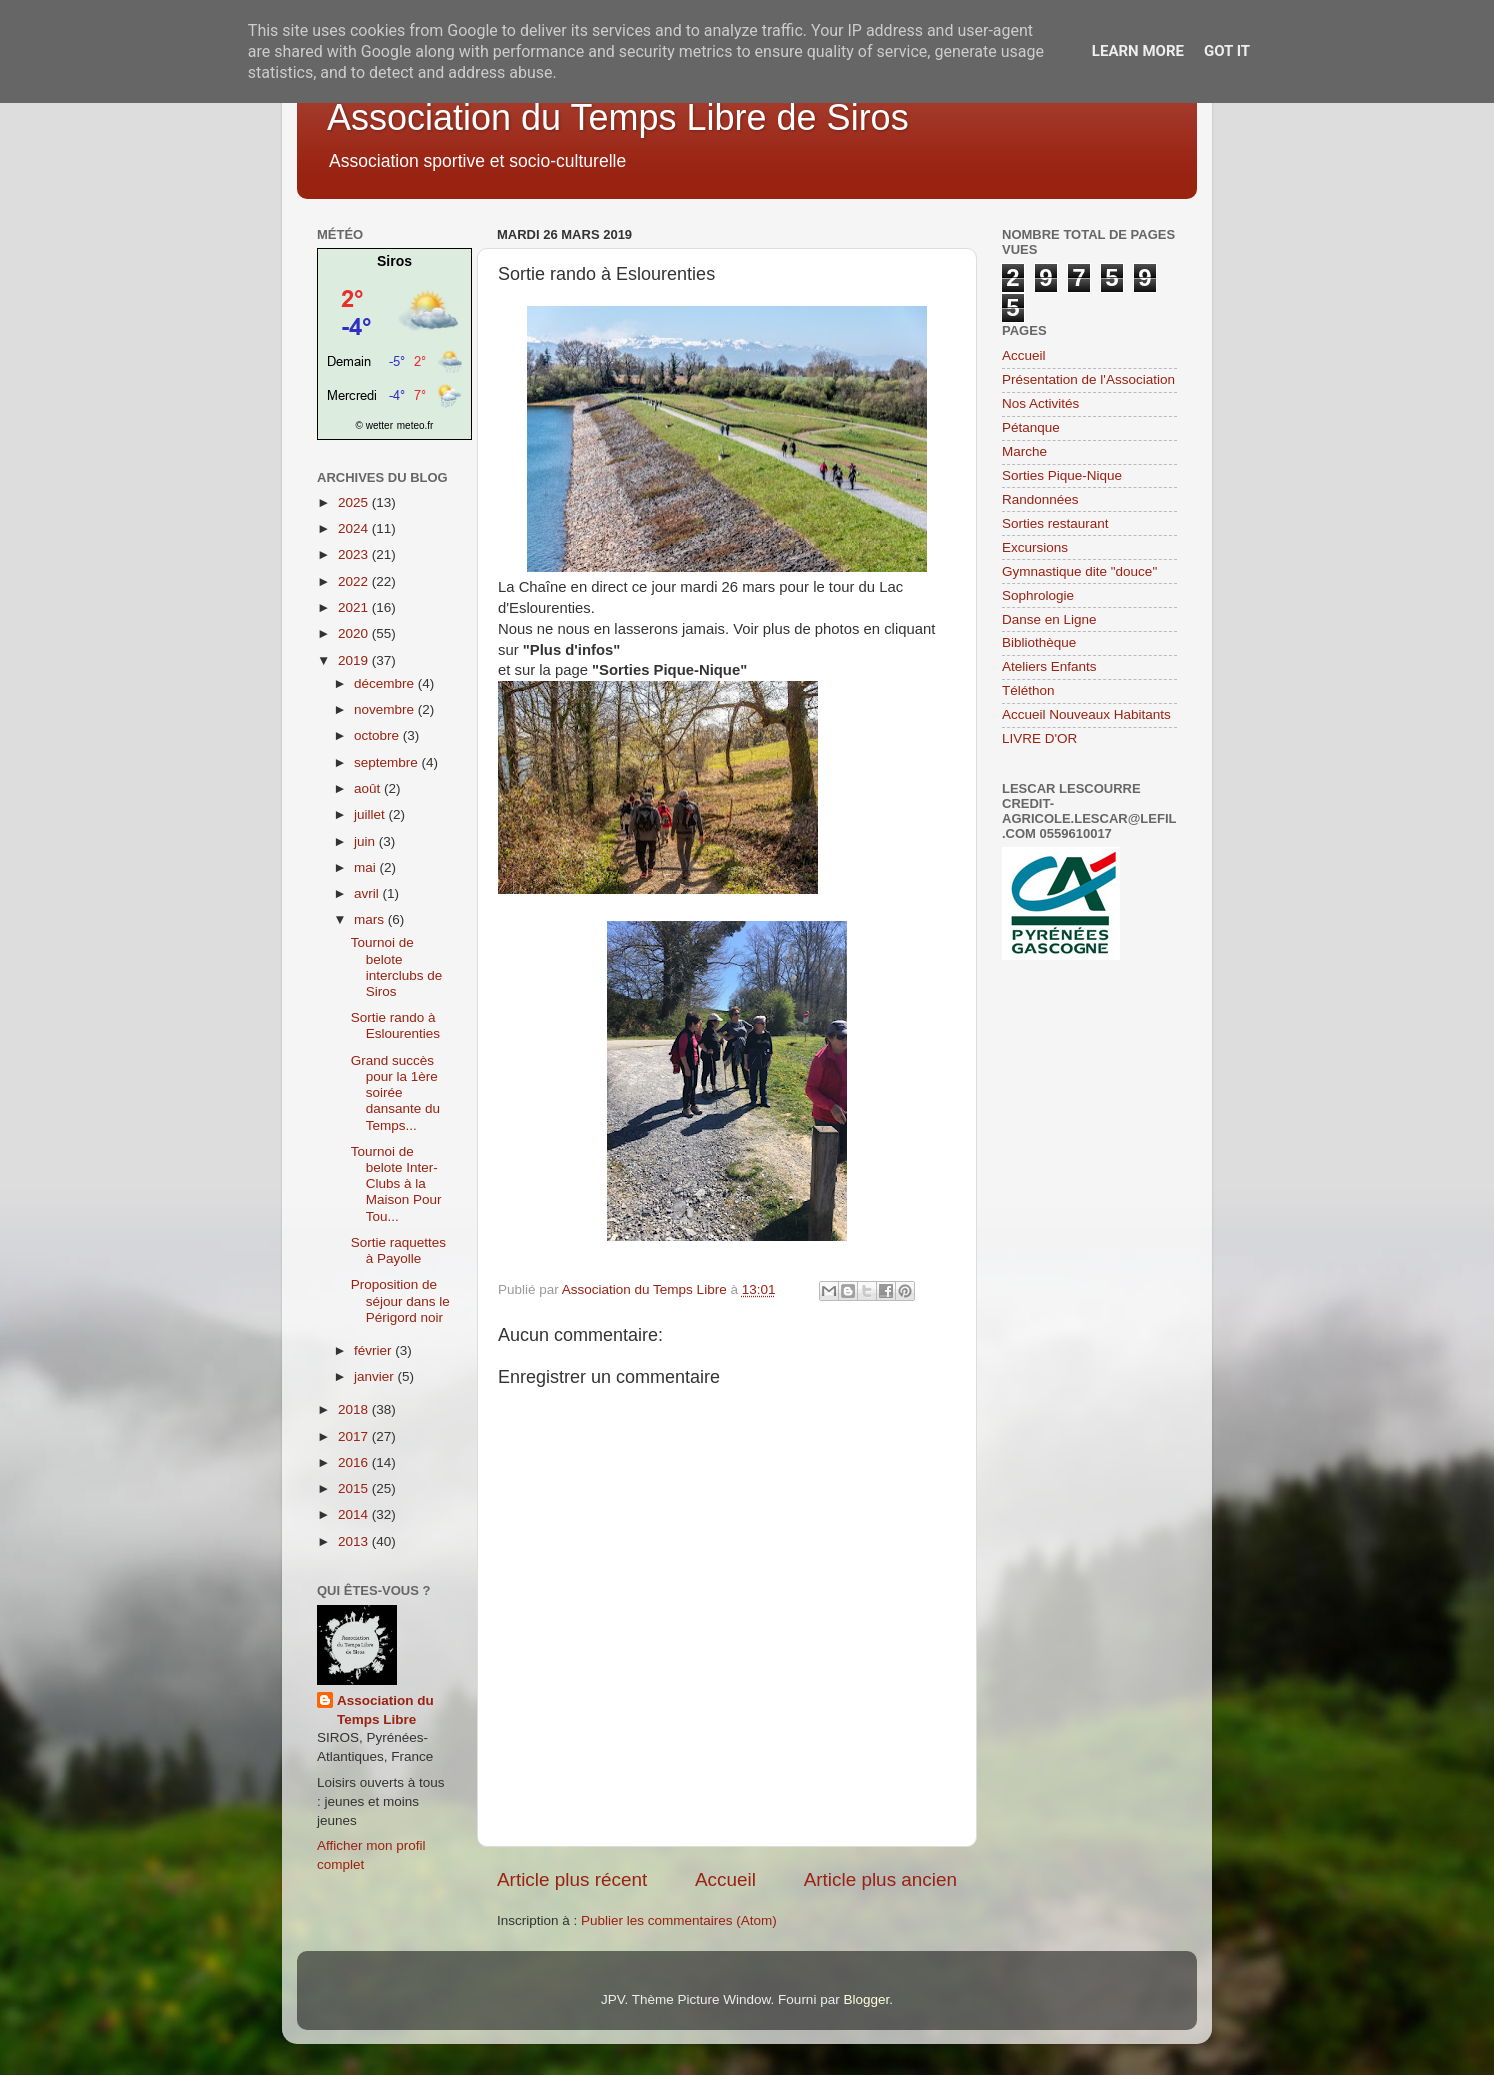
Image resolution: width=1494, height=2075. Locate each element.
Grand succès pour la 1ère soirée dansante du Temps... (395, 1093)
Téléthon (1028, 690)
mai (367, 867)
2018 (355, 1409)
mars (371, 919)
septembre (388, 762)
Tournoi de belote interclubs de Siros (397, 967)
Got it (1227, 51)
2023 (355, 554)
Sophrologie (1038, 595)
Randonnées (1040, 499)
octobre (378, 735)
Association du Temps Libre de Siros (618, 117)
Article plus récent (572, 1879)
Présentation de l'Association (1088, 379)
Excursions (1035, 547)
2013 (355, 1541)
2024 (355, 528)
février (374, 1350)
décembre (386, 683)
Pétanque (1031, 427)
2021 (355, 607)
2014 (355, 1514)
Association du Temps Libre (385, 1710)
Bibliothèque (1039, 642)
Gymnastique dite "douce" (1079, 571)
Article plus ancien (880, 1879)
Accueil (725, 1879)
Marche (1024, 451)
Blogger (866, 1999)
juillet (371, 814)
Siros (394, 261)
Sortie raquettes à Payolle (398, 1250)
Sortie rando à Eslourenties (395, 1025)
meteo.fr (415, 425)
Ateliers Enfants (1049, 666)
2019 (355, 660)
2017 (355, 1436)
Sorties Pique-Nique (1062, 475)
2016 (355, 1462)
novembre (386, 709)
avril (368, 893)
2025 (355, 502)
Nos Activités (1040, 403)
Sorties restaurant (1055, 523)
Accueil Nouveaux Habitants (1086, 714)
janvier (376, 1376)
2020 (355, 633)
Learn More (1138, 51)
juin (366, 841)
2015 (355, 1488)
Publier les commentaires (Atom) (679, 1920)
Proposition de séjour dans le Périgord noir (400, 1300)
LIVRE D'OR (1039, 738)
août (369, 788)
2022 (355, 581)
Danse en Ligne (1049, 619)
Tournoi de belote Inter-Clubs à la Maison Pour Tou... (396, 1184)
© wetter (374, 425)
